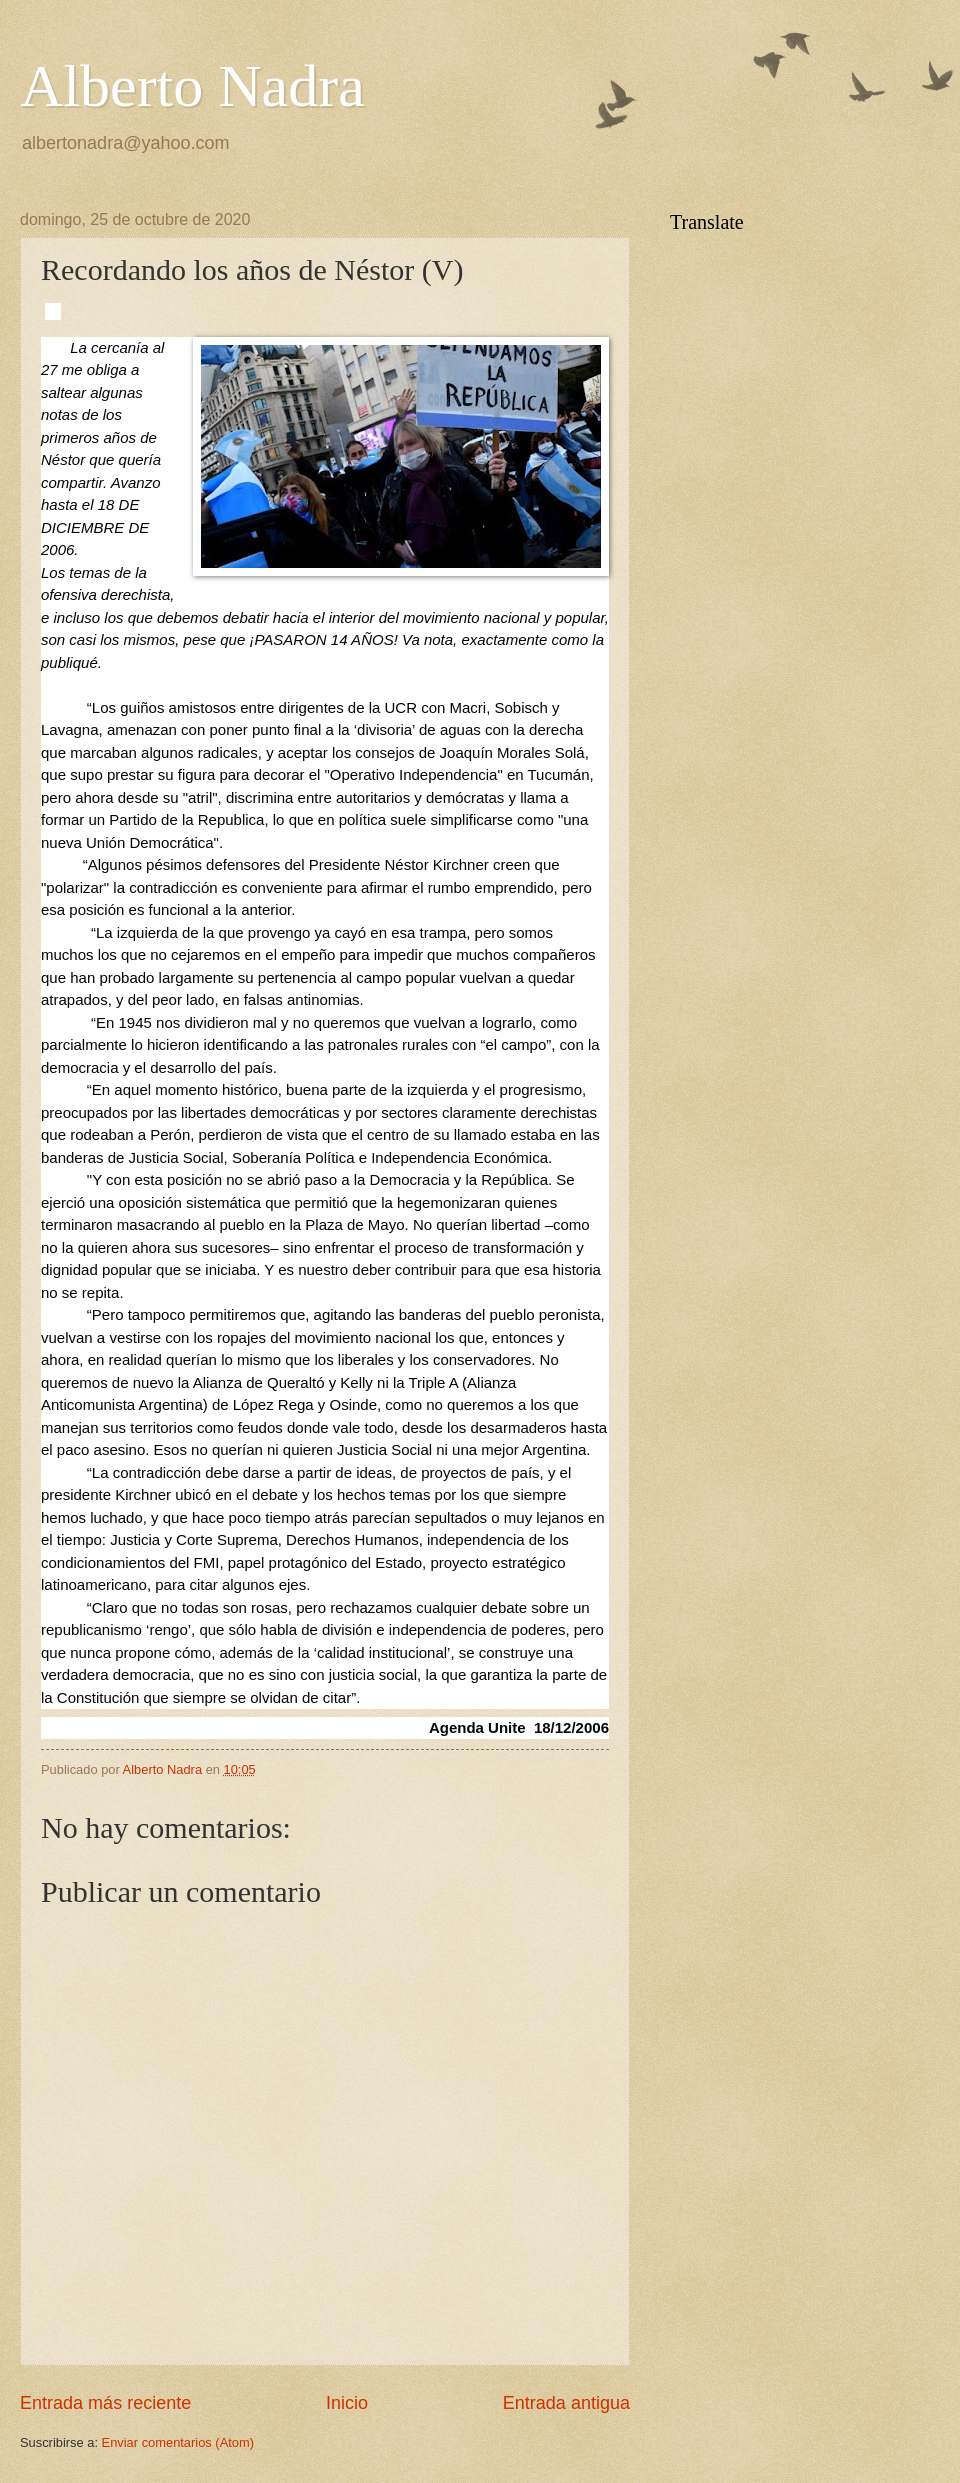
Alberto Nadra (192, 86)
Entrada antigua (566, 2403)
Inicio (347, 2403)
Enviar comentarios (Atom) (178, 2442)
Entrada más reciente (105, 2403)
